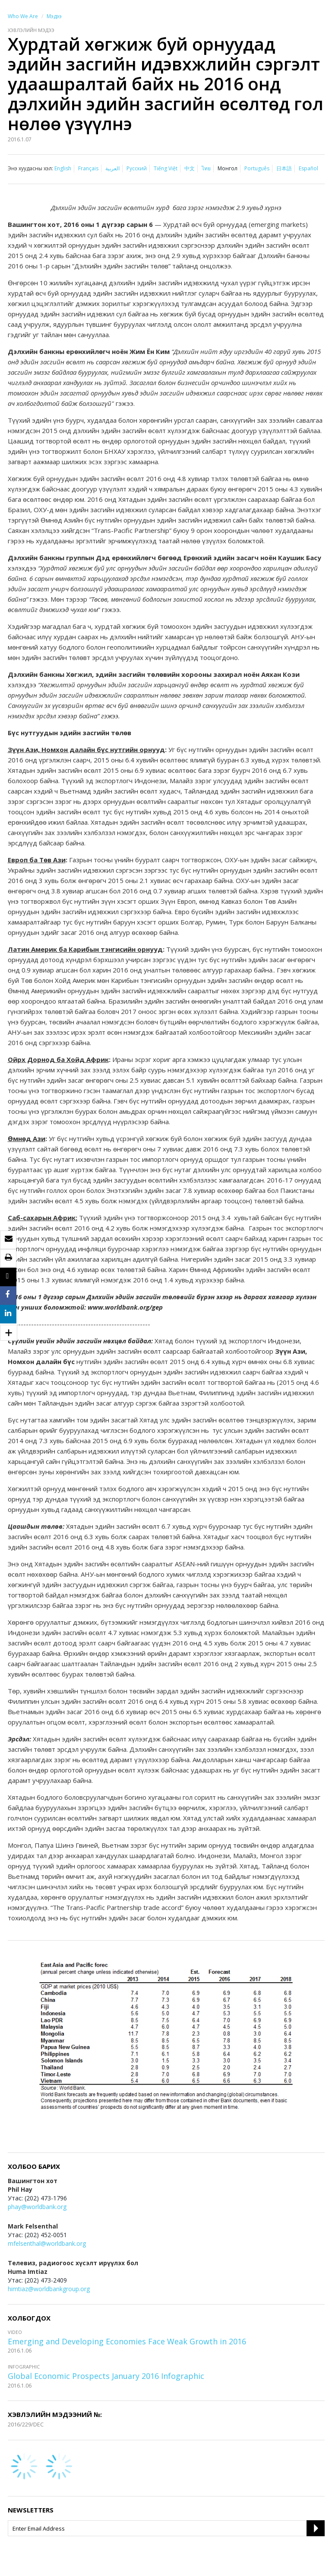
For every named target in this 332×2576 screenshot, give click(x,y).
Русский (136, 168)
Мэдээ (54, 16)
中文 (189, 168)
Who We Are (23, 16)
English (62, 168)
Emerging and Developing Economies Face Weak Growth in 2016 (127, 2341)
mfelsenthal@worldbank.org (47, 2243)
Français (88, 168)
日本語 (284, 168)
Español (308, 168)
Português (256, 168)
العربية (112, 168)
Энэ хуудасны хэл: (30, 168)
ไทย (206, 168)
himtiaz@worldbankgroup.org (49, 2289)
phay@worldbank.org (37, 2207)
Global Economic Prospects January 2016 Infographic (106, 2376)
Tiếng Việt (165, 168)
